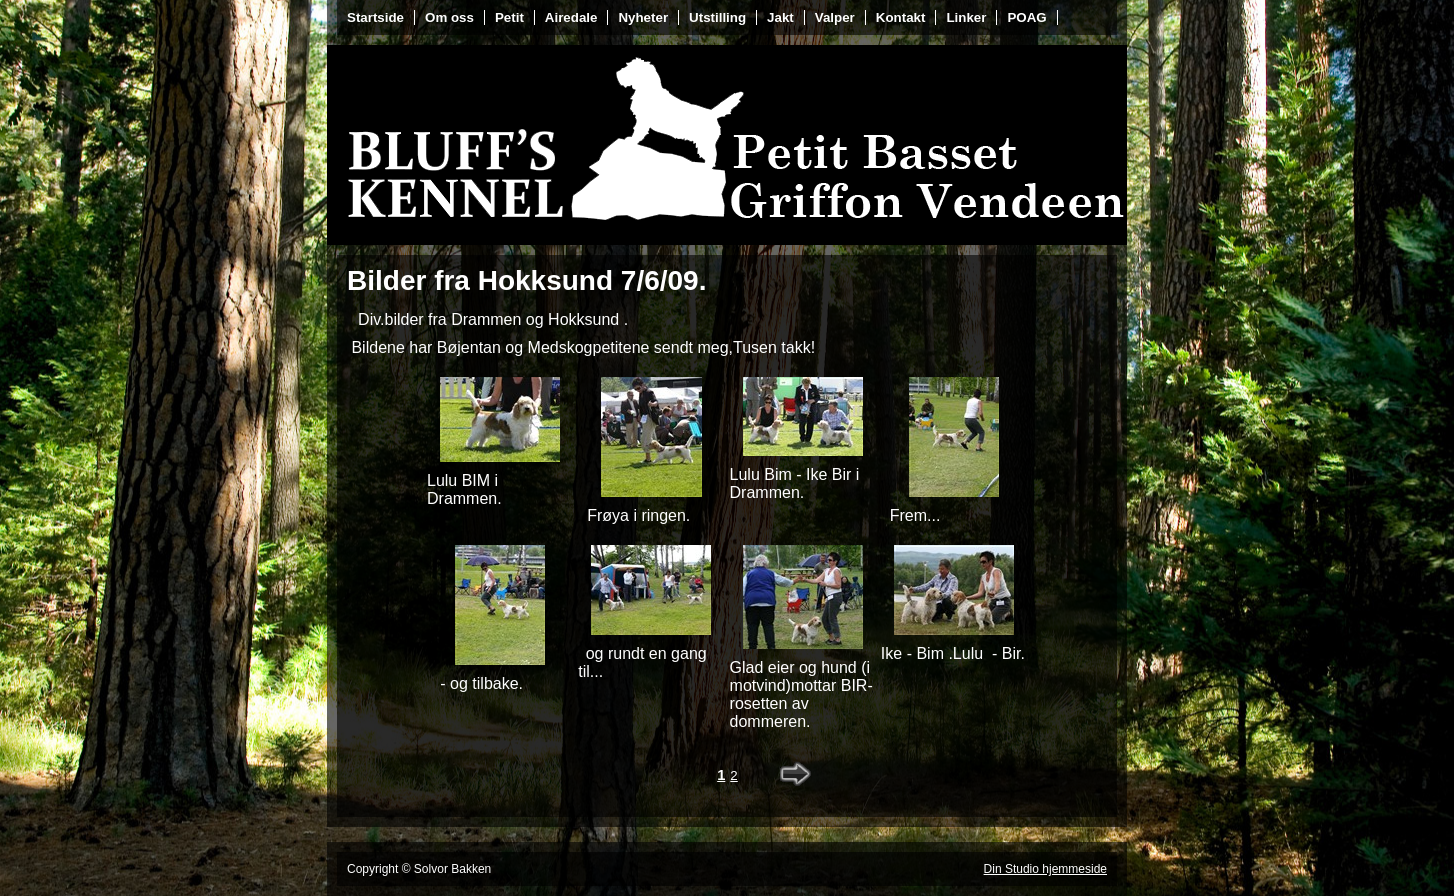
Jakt (780, 17)
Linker (966, 17)
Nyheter (643, 17)
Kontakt (901, 17)
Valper (835, 17)
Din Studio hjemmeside (1045, 869)
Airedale (571, 17)
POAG (1026, 17)
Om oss (449, 17)
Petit (509, 17)
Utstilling (717, 17)
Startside (375, 17)
